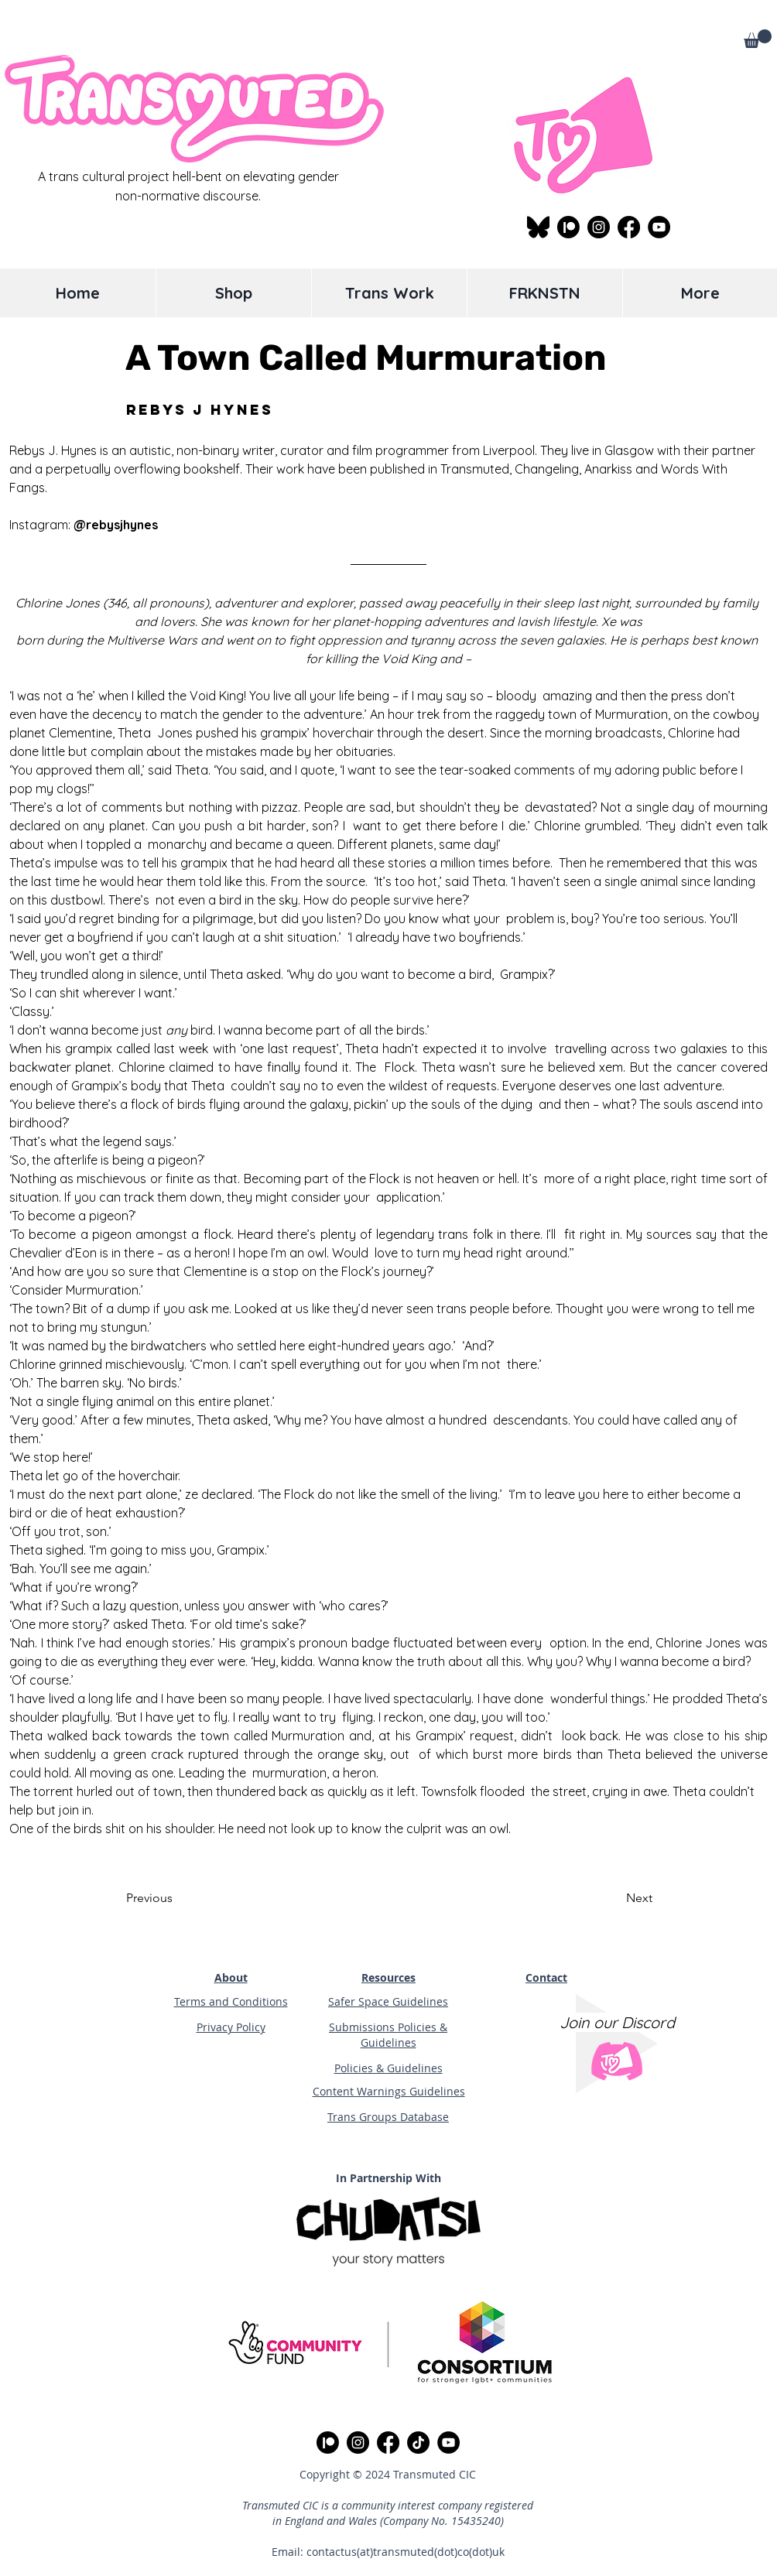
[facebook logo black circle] (629, 227)
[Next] (613, 1898)
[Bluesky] (538, 227)
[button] (758, 38)
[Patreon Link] (568, 227)
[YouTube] (659, 227)
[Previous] (177, 1898)
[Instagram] (598, 227)
